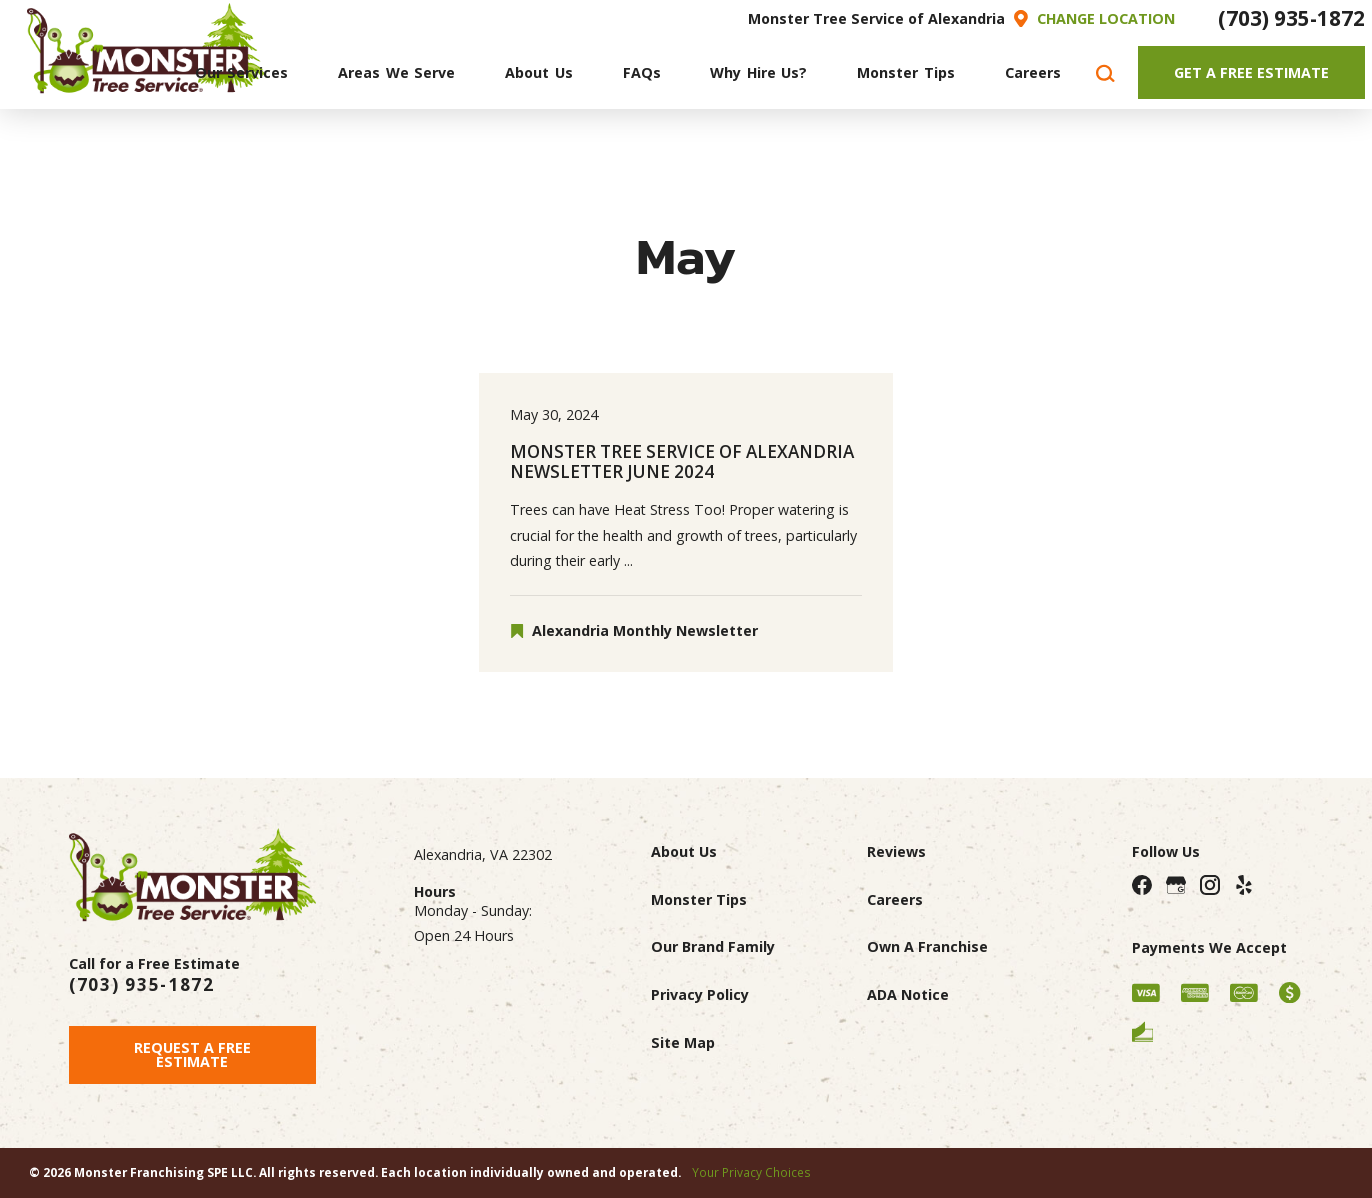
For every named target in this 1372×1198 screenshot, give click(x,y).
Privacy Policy (700, 994)
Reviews (896, 851)
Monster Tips (699, 899)
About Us (684, 851)
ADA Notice (908, 994)
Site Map (683, 1042)
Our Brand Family (713, 946)
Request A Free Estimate (192, 1054)
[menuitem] (242, 72)
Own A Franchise (927, 946)
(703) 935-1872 (1291, 18)
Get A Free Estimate (1251, 72)
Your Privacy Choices (751, 1172)
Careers (895, 899)
